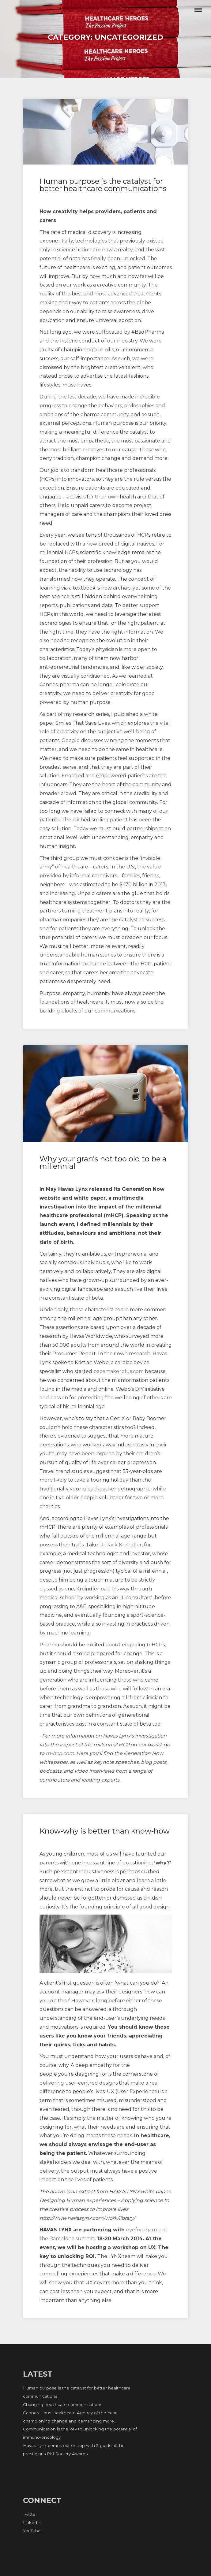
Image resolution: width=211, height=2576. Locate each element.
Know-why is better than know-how (105, 1831)
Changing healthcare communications (62, 2404)
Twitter (30, 2514)
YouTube (32, 2530)
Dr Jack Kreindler (120, 1545)
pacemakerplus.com (118, 1371)
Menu (198, 10)
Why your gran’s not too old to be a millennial (103, 1162)
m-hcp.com (60, 1753)
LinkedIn (32, 2522)
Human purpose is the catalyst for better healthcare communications (103, 185)
